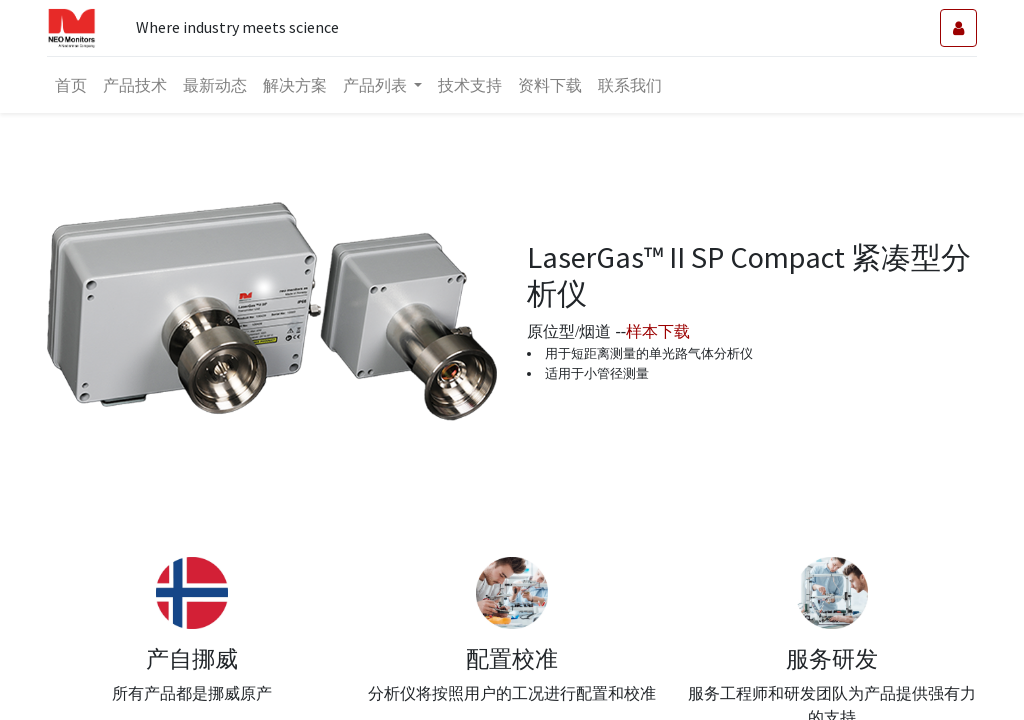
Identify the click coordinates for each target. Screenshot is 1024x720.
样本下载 (658, 331)
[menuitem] (71, 85)
